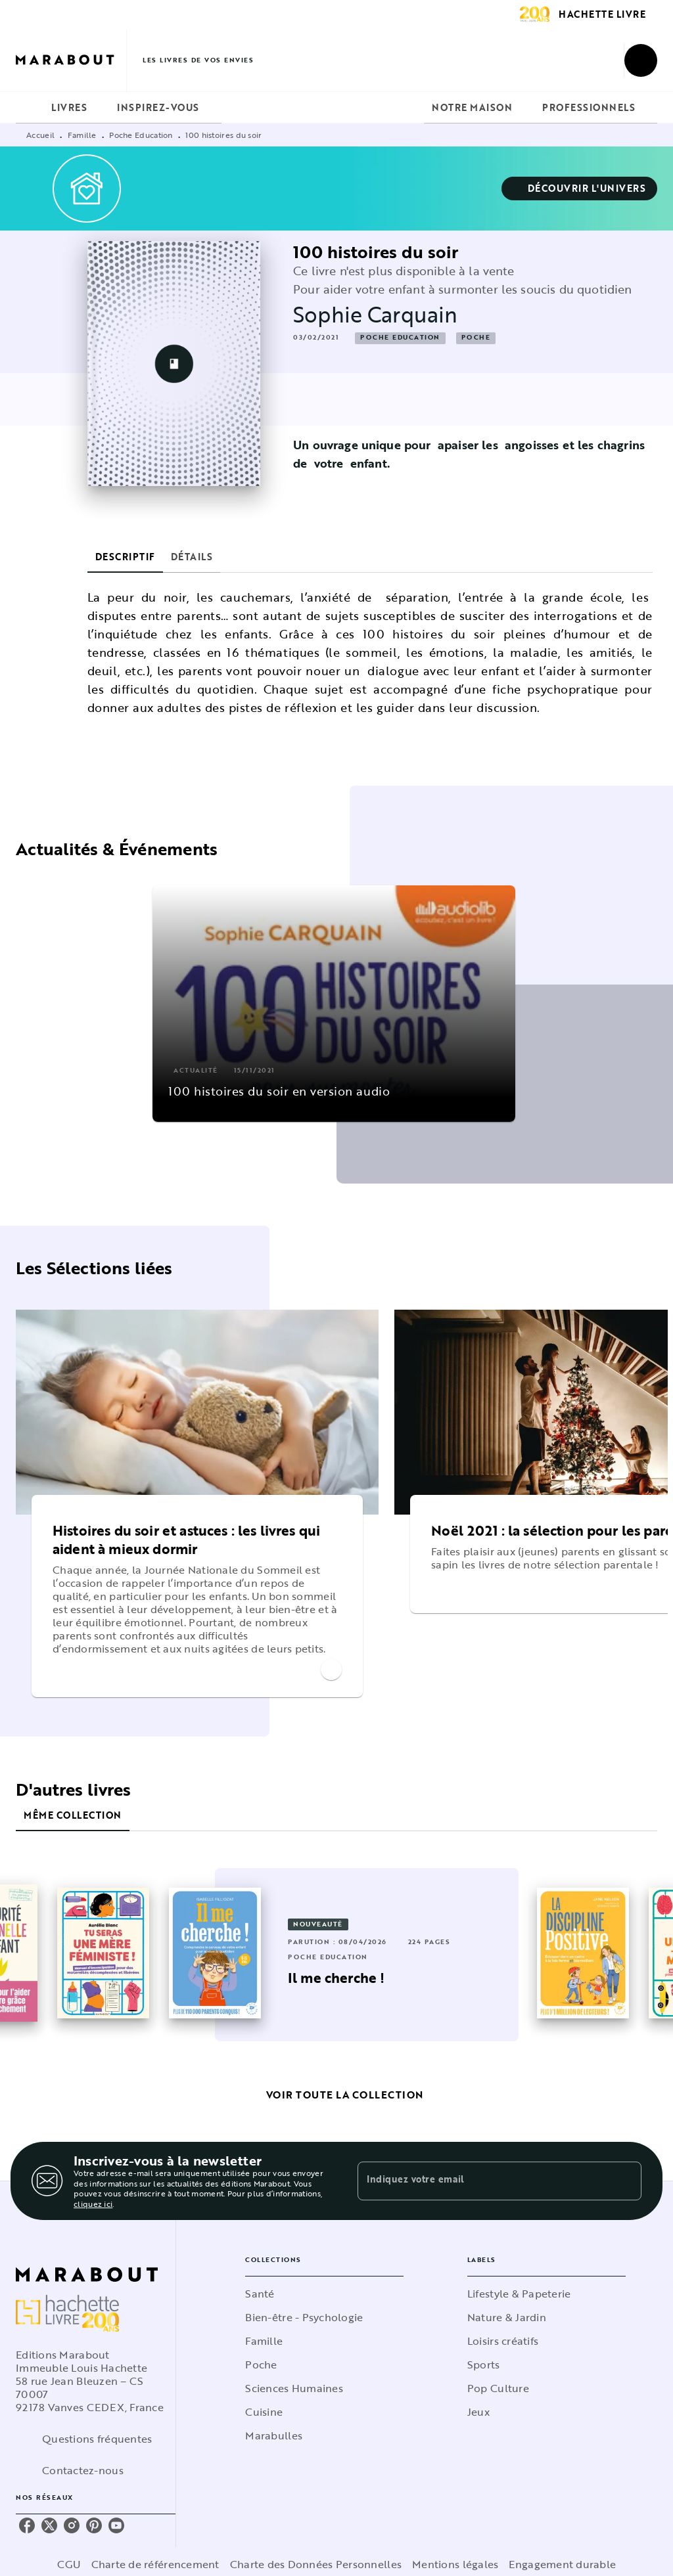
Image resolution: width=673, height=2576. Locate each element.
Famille (82, 135)
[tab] (29, 107)
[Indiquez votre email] (483, 2181)
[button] (579, 188)
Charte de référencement (155, 2564)
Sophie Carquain (375, 314)
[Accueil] (71, 60)
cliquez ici (93, 2204)
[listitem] (27, 2525)
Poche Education (141, 135)
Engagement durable (562, 2564)
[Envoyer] (625, 2181)
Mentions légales (455, 2564)
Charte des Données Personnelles (316, 2564)
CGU (69, 2564)
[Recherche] (640, 60)
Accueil (40, 135)
